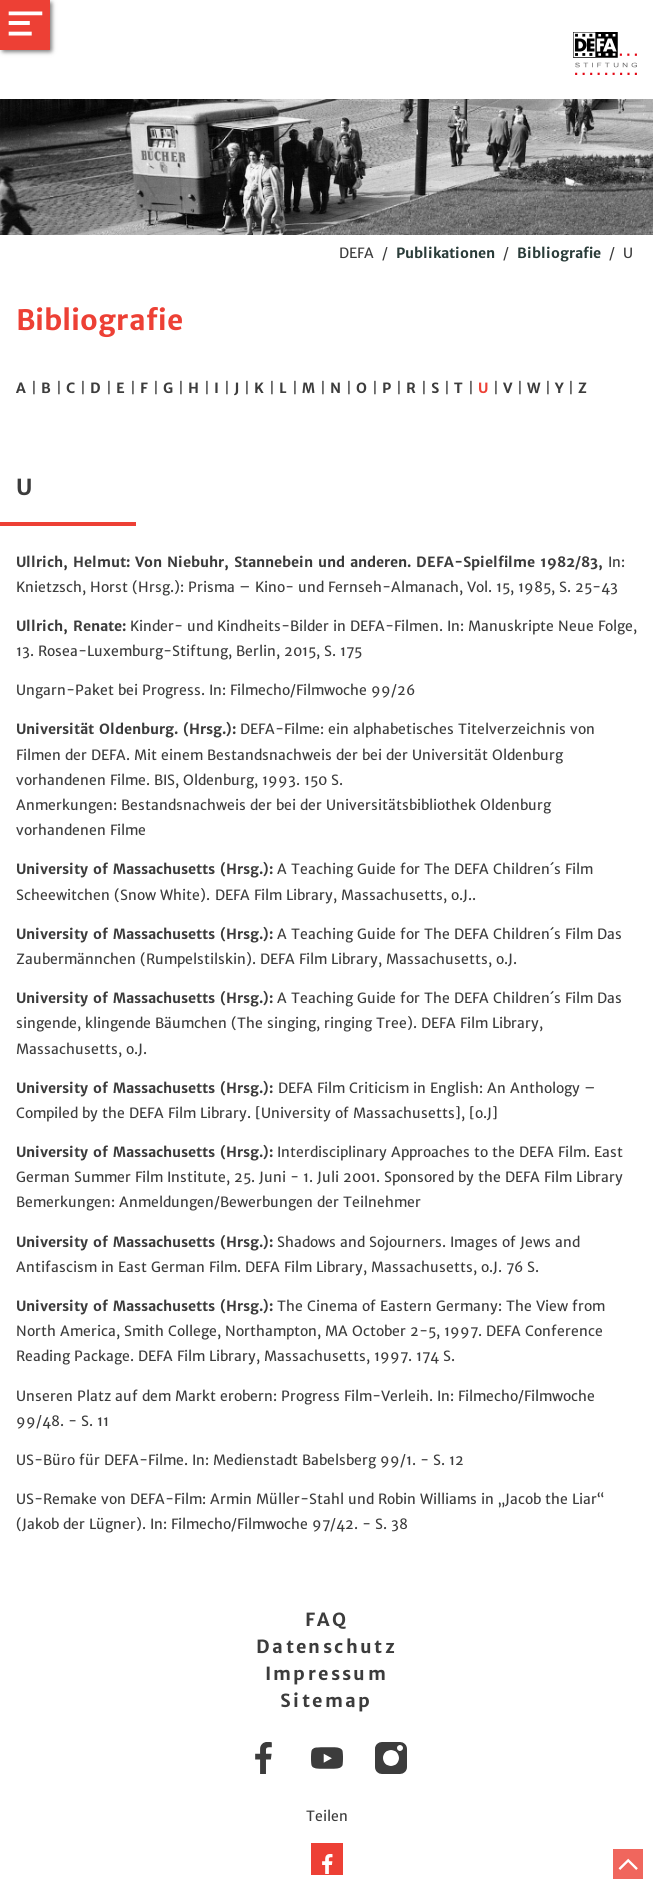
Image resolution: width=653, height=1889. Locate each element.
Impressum (327, 1673)
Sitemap (326, 1700)
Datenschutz (326, 1646)
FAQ (326, 1619)
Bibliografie (559, 253)
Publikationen (445, 253)
